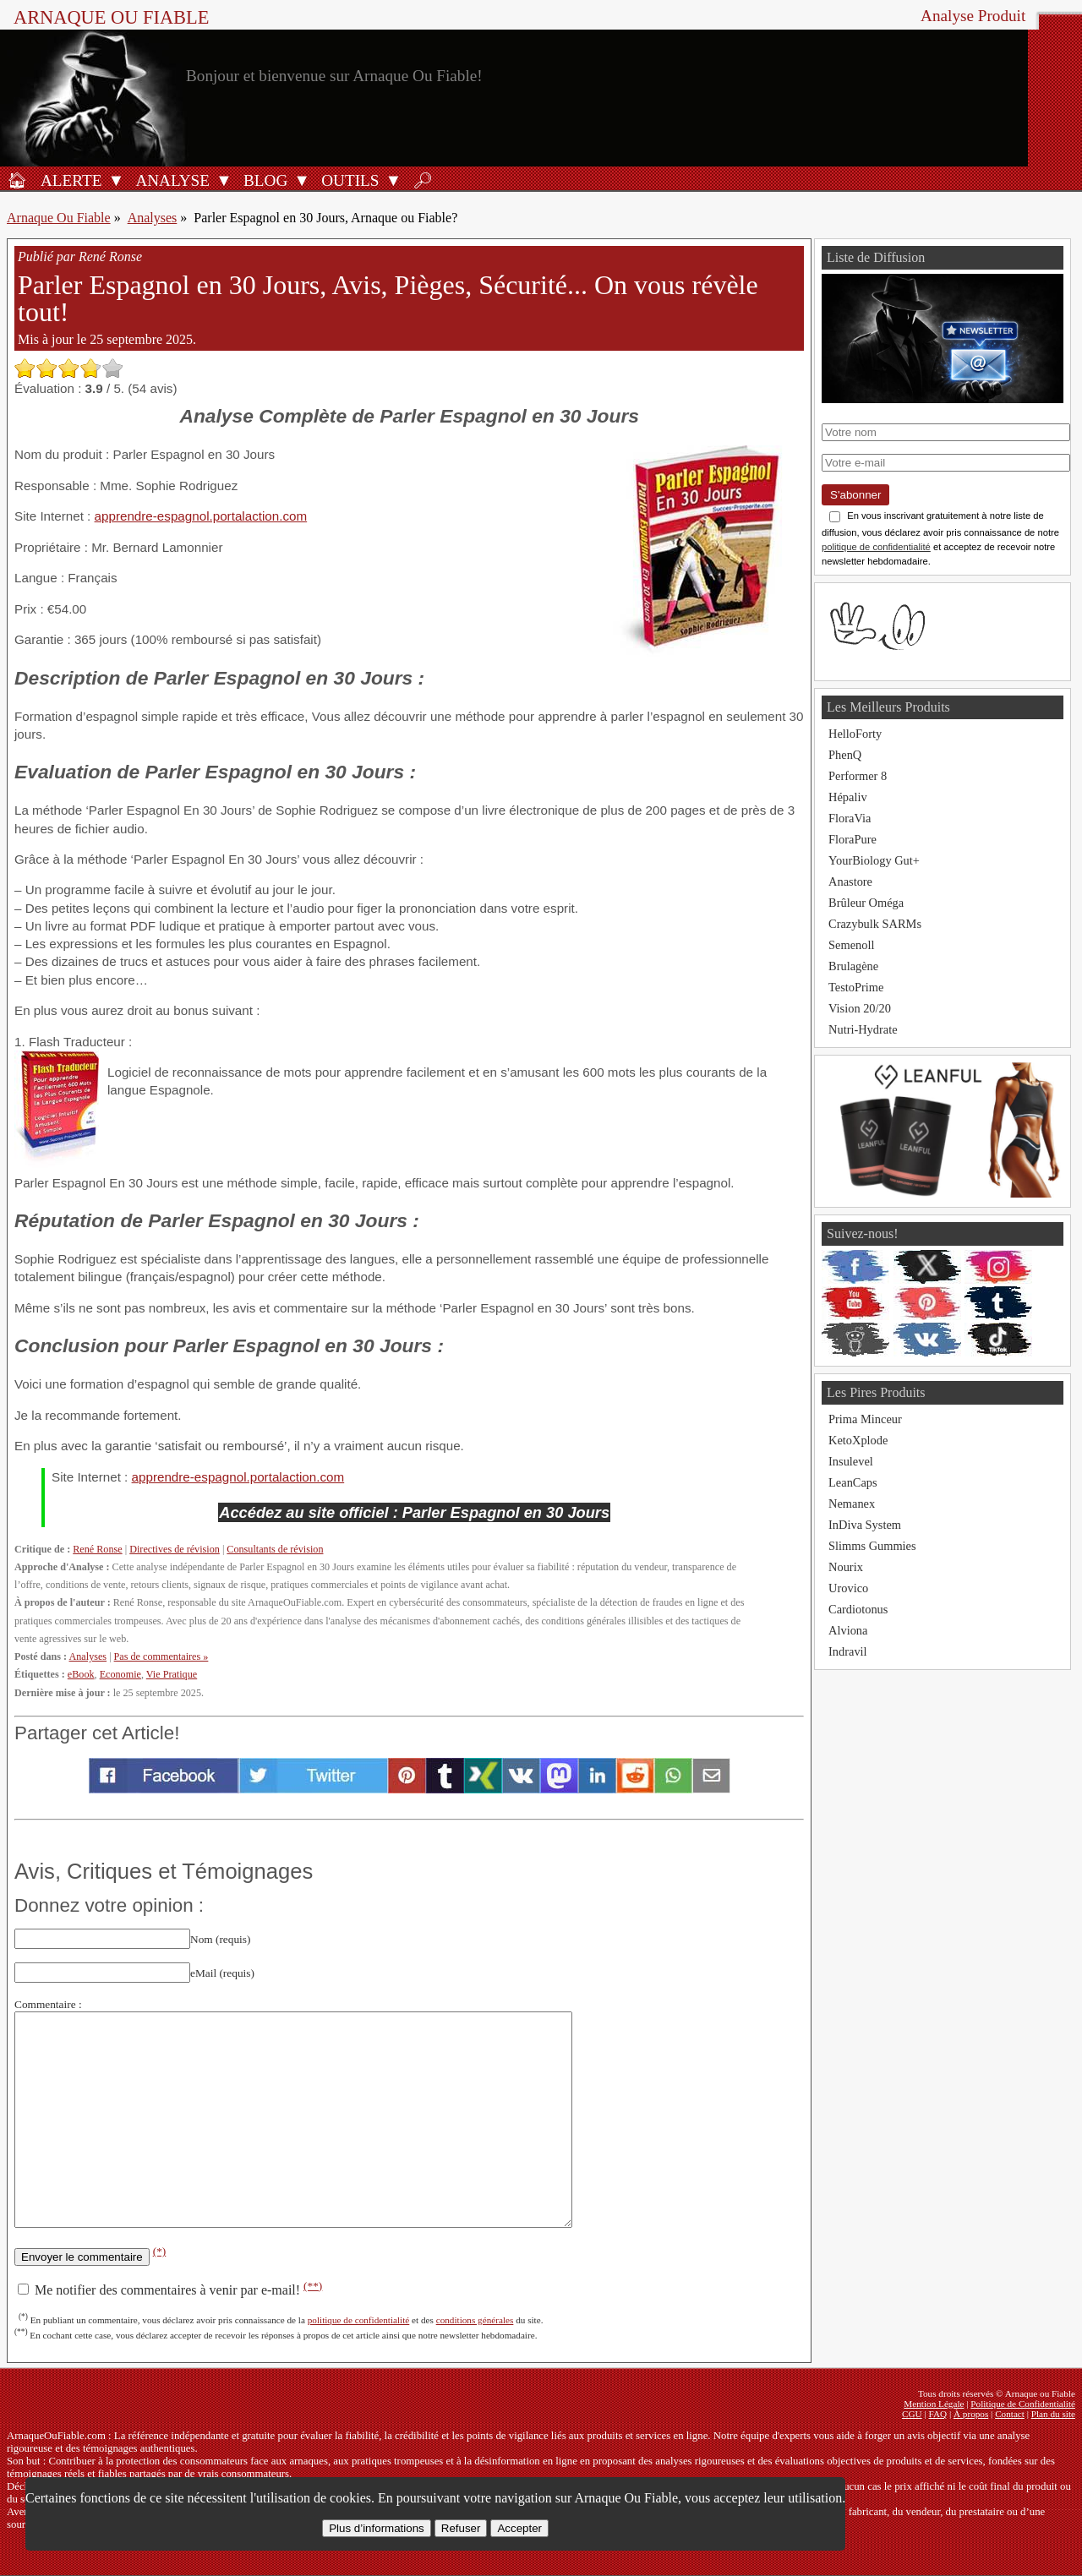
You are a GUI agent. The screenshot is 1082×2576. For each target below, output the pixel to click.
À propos (971, 2414)
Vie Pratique (171, 1674)
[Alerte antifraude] (68, 180)
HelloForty (855, 733)
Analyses (153, 217)
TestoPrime (855, 987)
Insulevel (850, 1461)
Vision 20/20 (859, 1008)
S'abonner (855, 494)
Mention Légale (934, 2404)
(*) (160, 2251)
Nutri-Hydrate (863, 1029)
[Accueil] (17, 180)
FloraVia (849, 818)
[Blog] (263, 180)
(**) (312, 2285)
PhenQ (844, 754)
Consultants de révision (275, 1549)
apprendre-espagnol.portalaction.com (201, 516)
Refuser (461, 2528)
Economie (120, 1674)
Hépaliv (847, 797)
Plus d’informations (376, 2528)
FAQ (938, 2414)
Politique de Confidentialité (1022, 2404)
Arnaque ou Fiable (111, 17)
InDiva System (864, 1524)
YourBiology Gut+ (874, 860)
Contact (1010, 2414)
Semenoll (851, 945)
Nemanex (851, 1503)
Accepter (519, 2528)
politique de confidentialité (359, 2320)
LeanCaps (852, 1482)
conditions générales (475, 2320)
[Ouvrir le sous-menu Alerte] (115, 180)
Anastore (850, 881)
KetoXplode (858, 1440)
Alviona (847, 1630)
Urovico (848, 1588)
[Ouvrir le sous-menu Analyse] (224, 180)
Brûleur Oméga (866, 902)
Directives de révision (174, 1549)
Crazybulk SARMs (874, 924)
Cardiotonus (858, 1609)
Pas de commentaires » (161, 1656)
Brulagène (853, 966)
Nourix (845, 1567)
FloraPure (852, 839)
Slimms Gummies (872, 1546)
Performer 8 (857, 776)
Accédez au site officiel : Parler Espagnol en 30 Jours (414, 1512)
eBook (81, 1674)
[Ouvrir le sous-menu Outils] (393, 180)
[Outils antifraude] (347, 180)
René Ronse (97, 1549)
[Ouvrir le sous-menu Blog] (301, 180)
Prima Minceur (865, 1419)
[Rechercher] (423, 180)
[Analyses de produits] (169, 180)
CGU (912, 2414)
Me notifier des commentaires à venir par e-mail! (170, 2290)
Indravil (847, 1651)
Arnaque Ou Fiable (59, 217)
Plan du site (1053, 2414)
